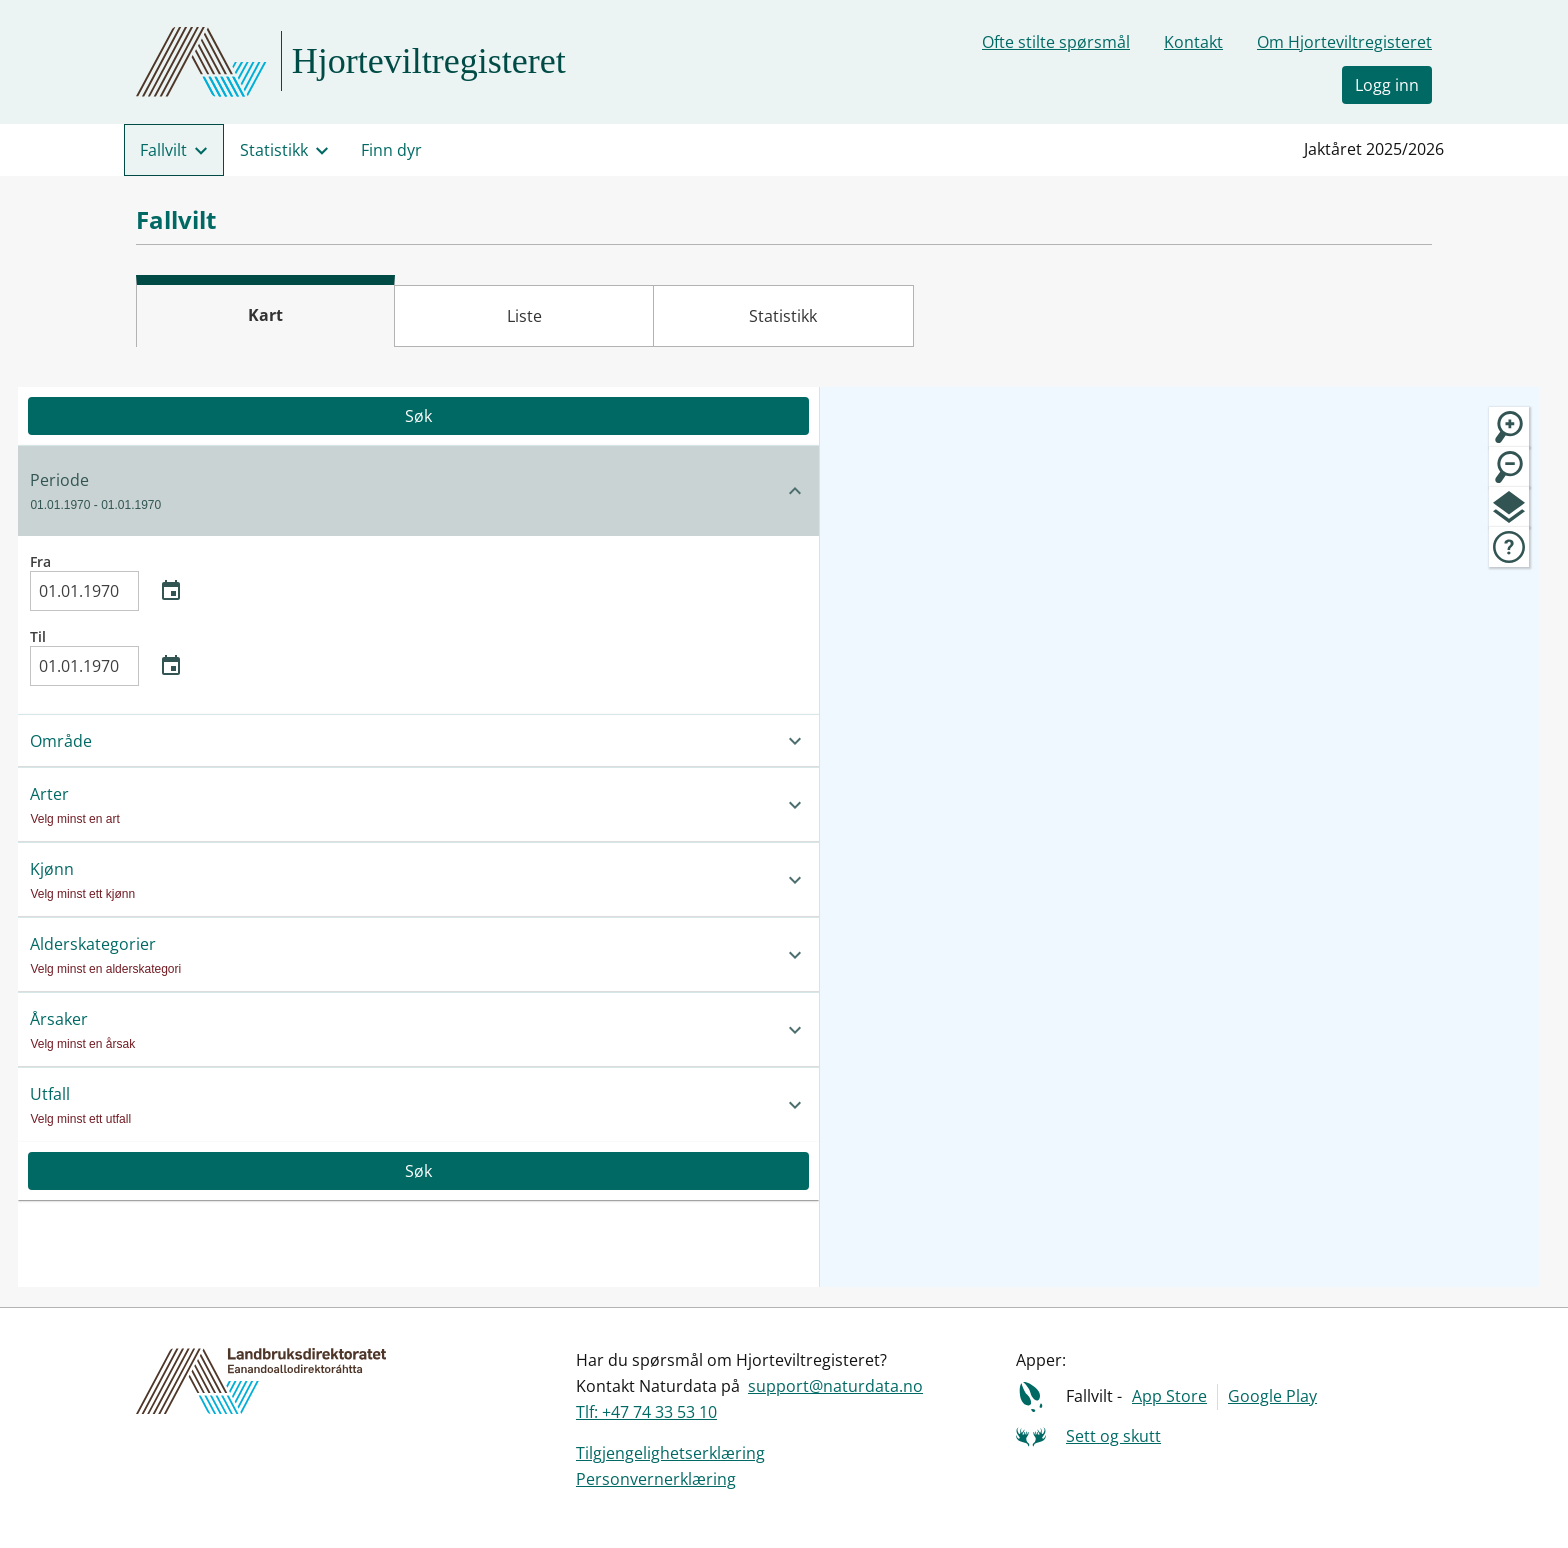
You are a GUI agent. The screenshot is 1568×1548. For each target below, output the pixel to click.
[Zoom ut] (1509, 467)
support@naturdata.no (835, 1386)
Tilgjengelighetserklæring (670, 1453)
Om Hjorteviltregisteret (1344, 42)
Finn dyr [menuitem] (391, 150)
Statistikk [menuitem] (274, 150)
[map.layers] (1509, 507)
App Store (1169, 1396)
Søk (227, 416)
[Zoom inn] (1509, 427)
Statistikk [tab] (783, 316)
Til (112, 656)
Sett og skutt (1113, 1436)
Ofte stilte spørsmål (1056, 42)
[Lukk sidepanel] (463, 687)
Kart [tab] (265, 315)
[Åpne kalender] (171, 591)
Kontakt (1193, 42)
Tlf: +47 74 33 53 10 (646, 1412)
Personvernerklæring (656, 1479)
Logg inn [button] (1387, 85)
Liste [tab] (524, 316)
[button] (227, 490)
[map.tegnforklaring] (1509, 547)
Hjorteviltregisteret (429, 61)
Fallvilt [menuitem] (163, 150)
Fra (112, 581)
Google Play (1272, 1396)
